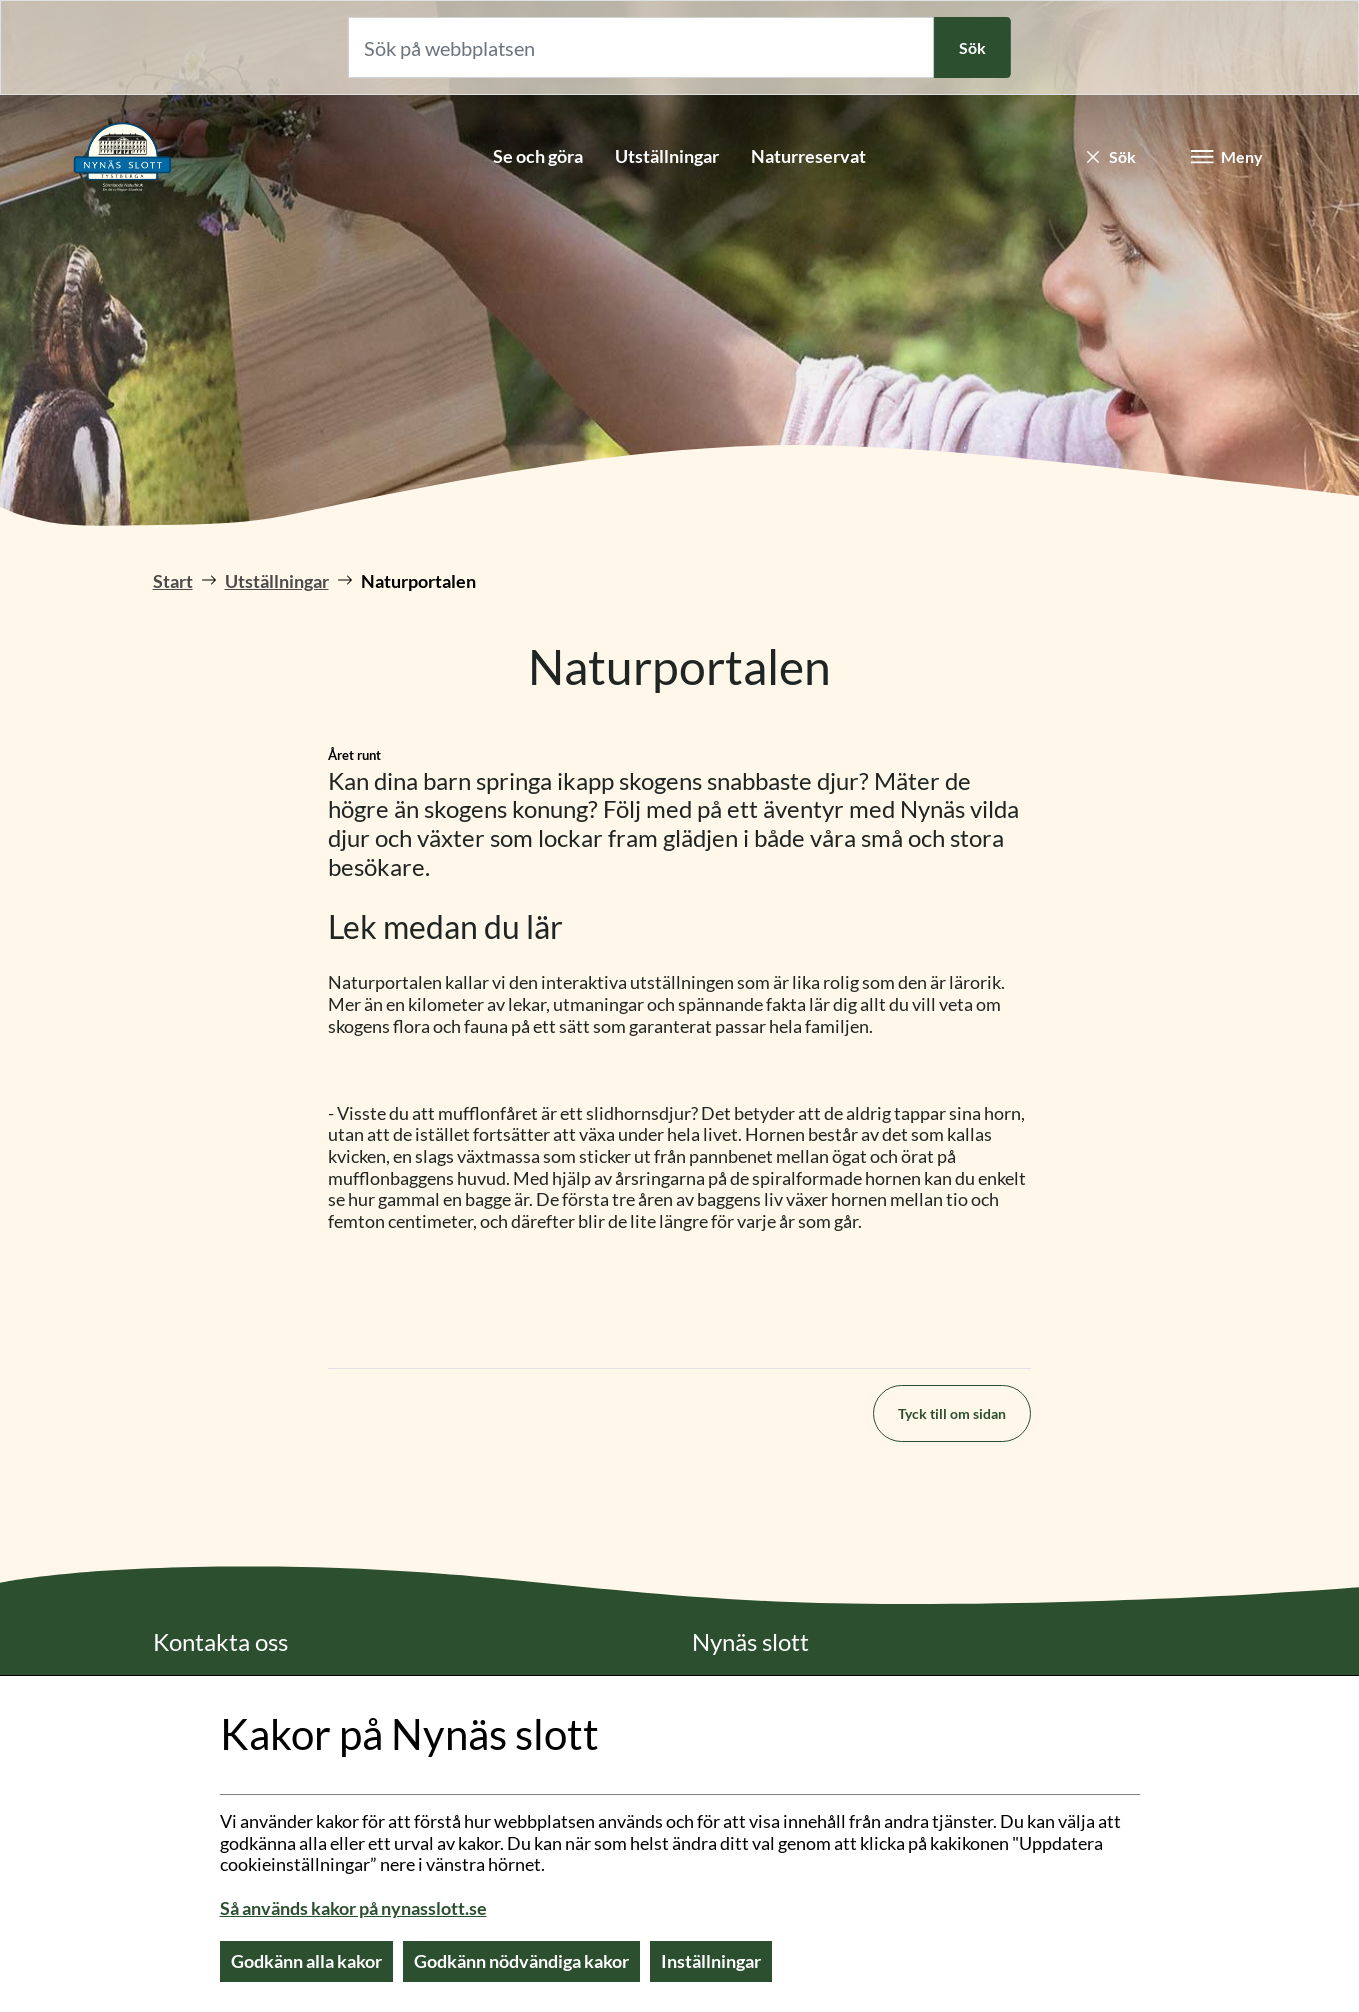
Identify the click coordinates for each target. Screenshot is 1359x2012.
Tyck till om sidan (952, 1413)
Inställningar (711, 1961)
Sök (972, 47)
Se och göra (538, 156)
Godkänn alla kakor (306, 1961)
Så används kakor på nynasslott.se (353, 1908)
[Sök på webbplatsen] (641, 47)
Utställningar (667, 156)
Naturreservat (808, 156)
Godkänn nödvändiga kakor (521, 1961)
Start (173, 581)
